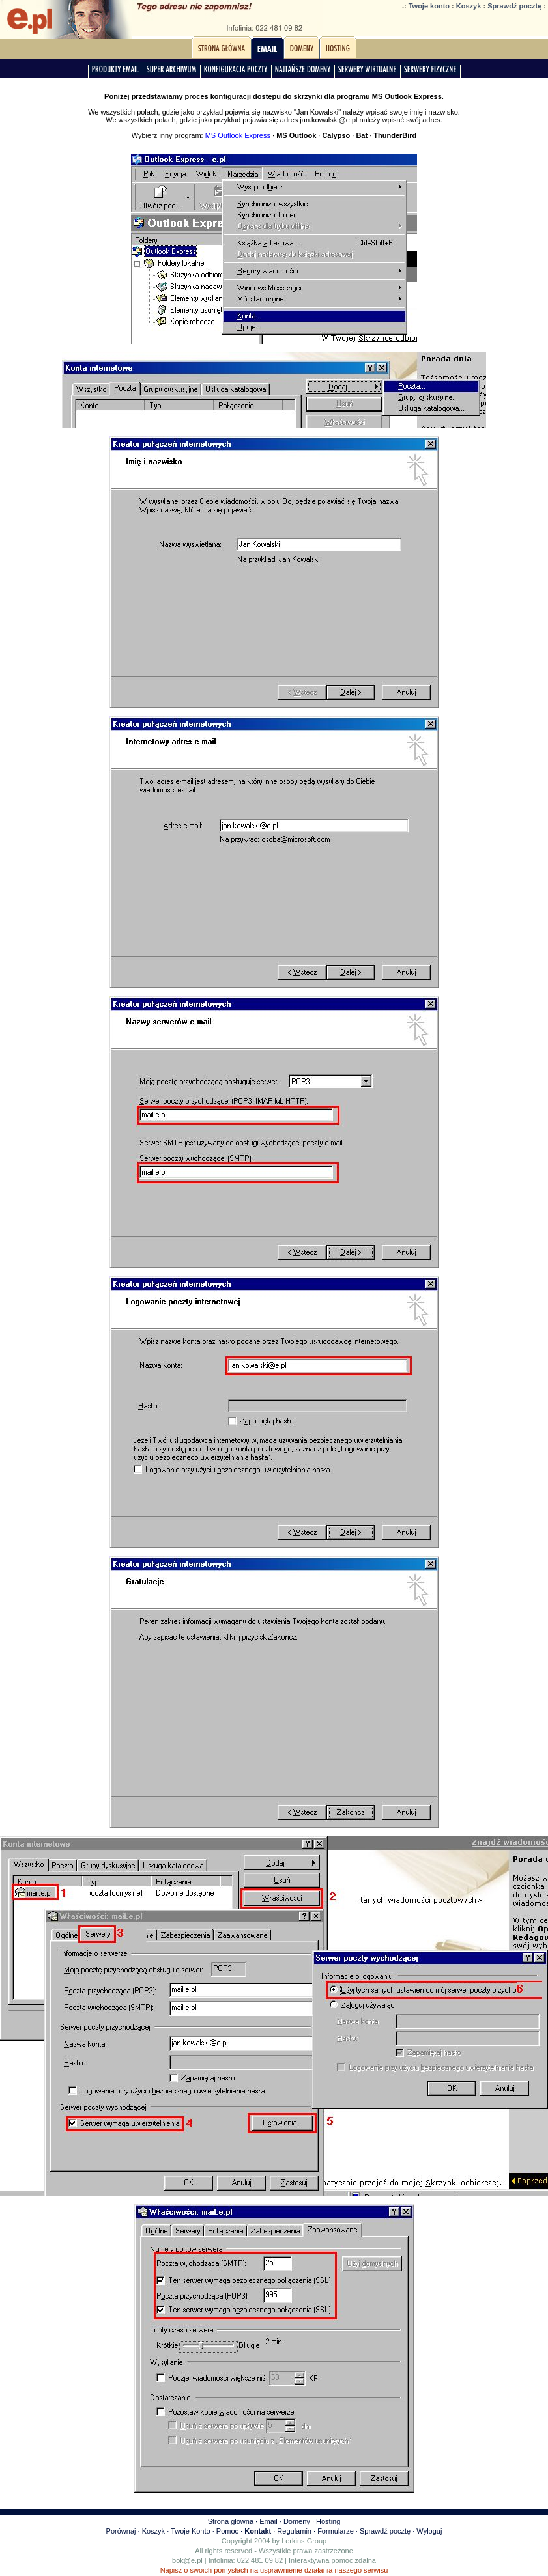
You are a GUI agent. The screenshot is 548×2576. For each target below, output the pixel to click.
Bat (362, 135)
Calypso (336, 135)
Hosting (328, 2521)
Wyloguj (429, 2531)
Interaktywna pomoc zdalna (332, 2560)
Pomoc (227, 2531)
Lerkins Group (303, 2541)
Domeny (296, 2521)
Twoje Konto (190, 2531)
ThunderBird (394, 135)
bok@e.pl (187, 2560)
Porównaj (121, 2531)
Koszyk (469, 6)
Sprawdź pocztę (514, 6)
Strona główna (230, 2521)
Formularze (335, 2531)
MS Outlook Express (237, 135)
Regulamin (294, 2531)
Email (268, 2521)
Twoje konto (429, 6)
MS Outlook (296, 135)
